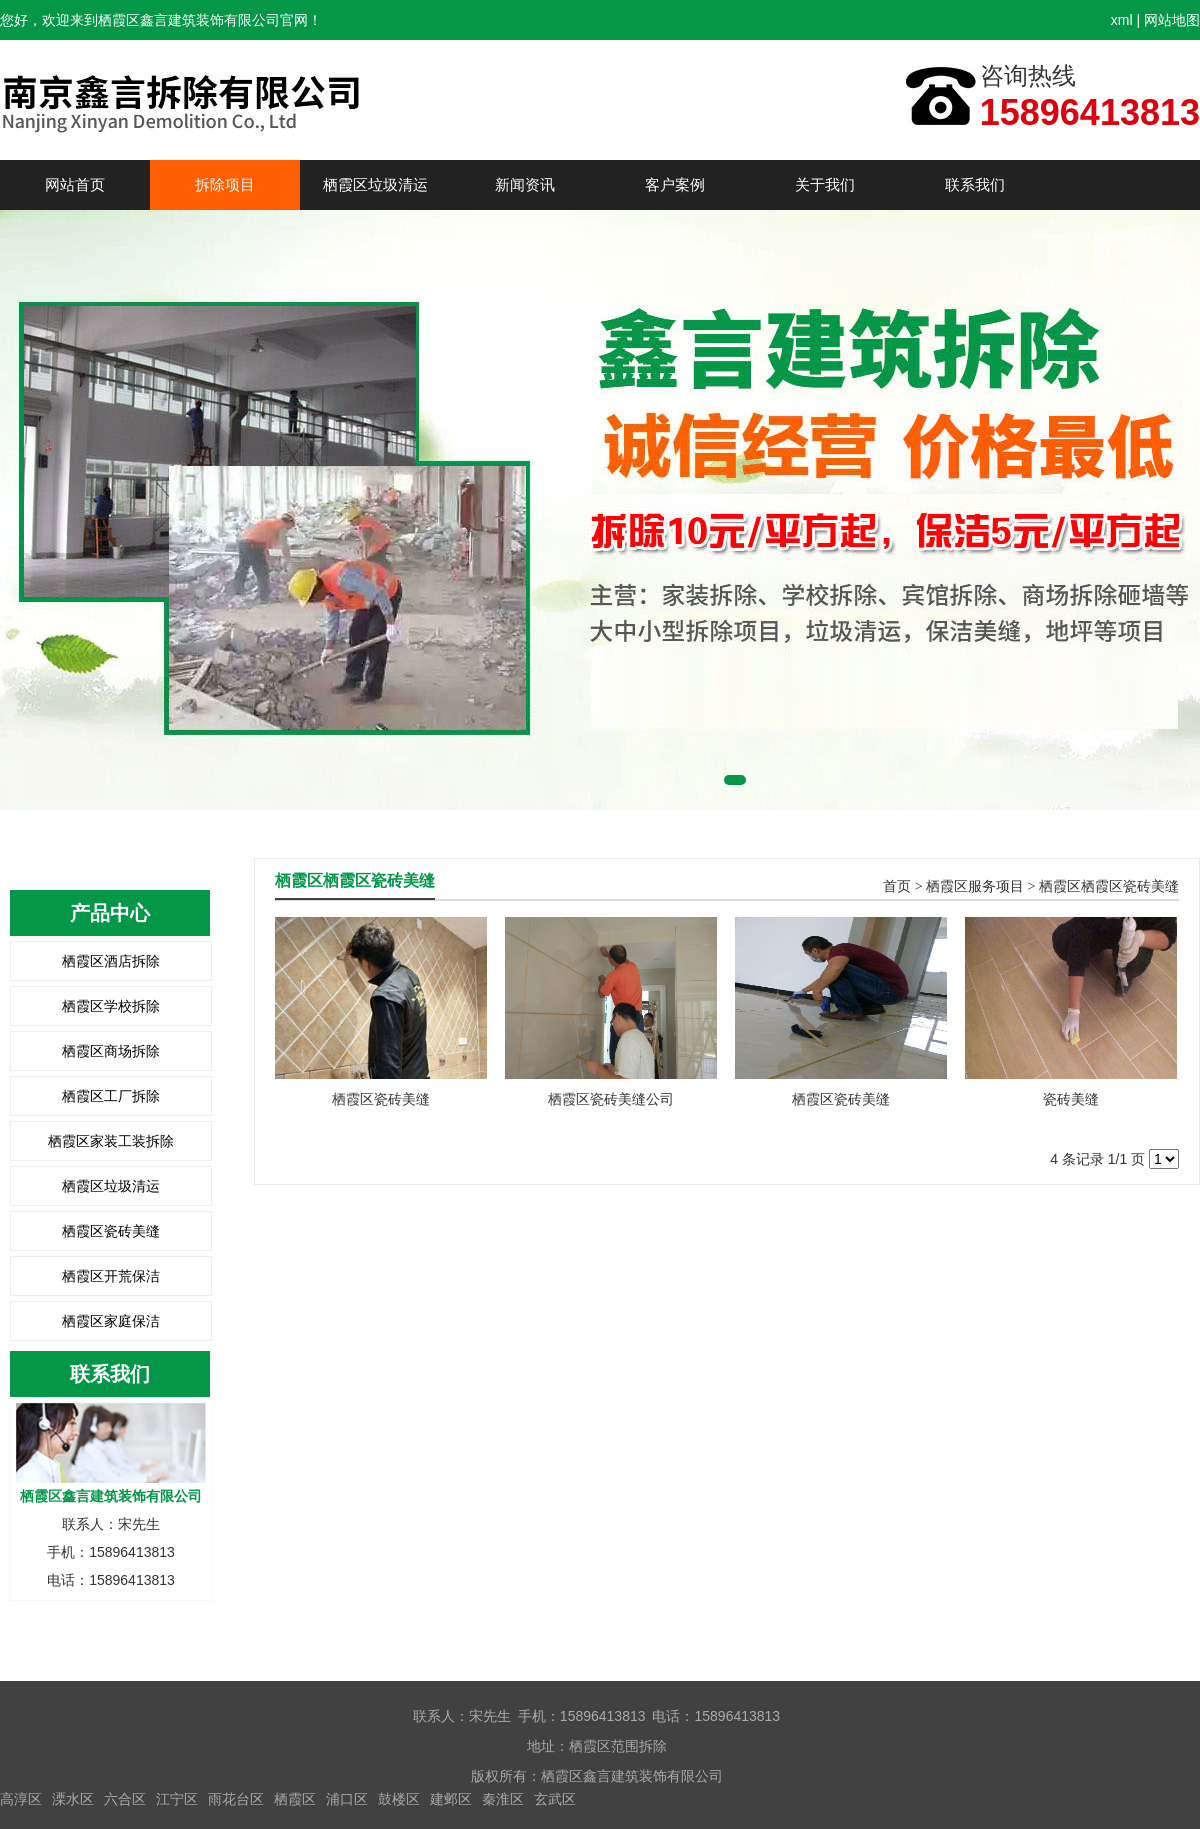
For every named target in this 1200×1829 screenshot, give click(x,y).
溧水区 (73, 1799)
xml (1122, 20)
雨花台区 (236, 1799)
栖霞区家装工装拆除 (111, 1141)
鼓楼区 (399, 1799)
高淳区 (21, 1799)
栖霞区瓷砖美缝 (111, 1231)
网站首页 (75, 184)
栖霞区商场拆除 (111, 1051)
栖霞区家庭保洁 (111, 1321)
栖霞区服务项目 (975, 886)
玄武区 (555, 1799)
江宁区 (177, 1799)
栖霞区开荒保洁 (111, 1276)
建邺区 (451, 1799)
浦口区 (347, 1799)
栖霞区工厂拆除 (111, 1096)
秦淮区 (503, 1799)
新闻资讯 (525, 184)
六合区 (125, 1799)
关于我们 (825, 184)
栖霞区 (295, 1799)
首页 (897, 886)
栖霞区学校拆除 (111, 1006)
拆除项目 (225, 184)
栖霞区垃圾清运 (375, 184)
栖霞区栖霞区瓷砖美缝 (1109, 886)
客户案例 (675, 184)
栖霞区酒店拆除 (111, 961)
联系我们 (975, 184)
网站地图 (1172, 20)
